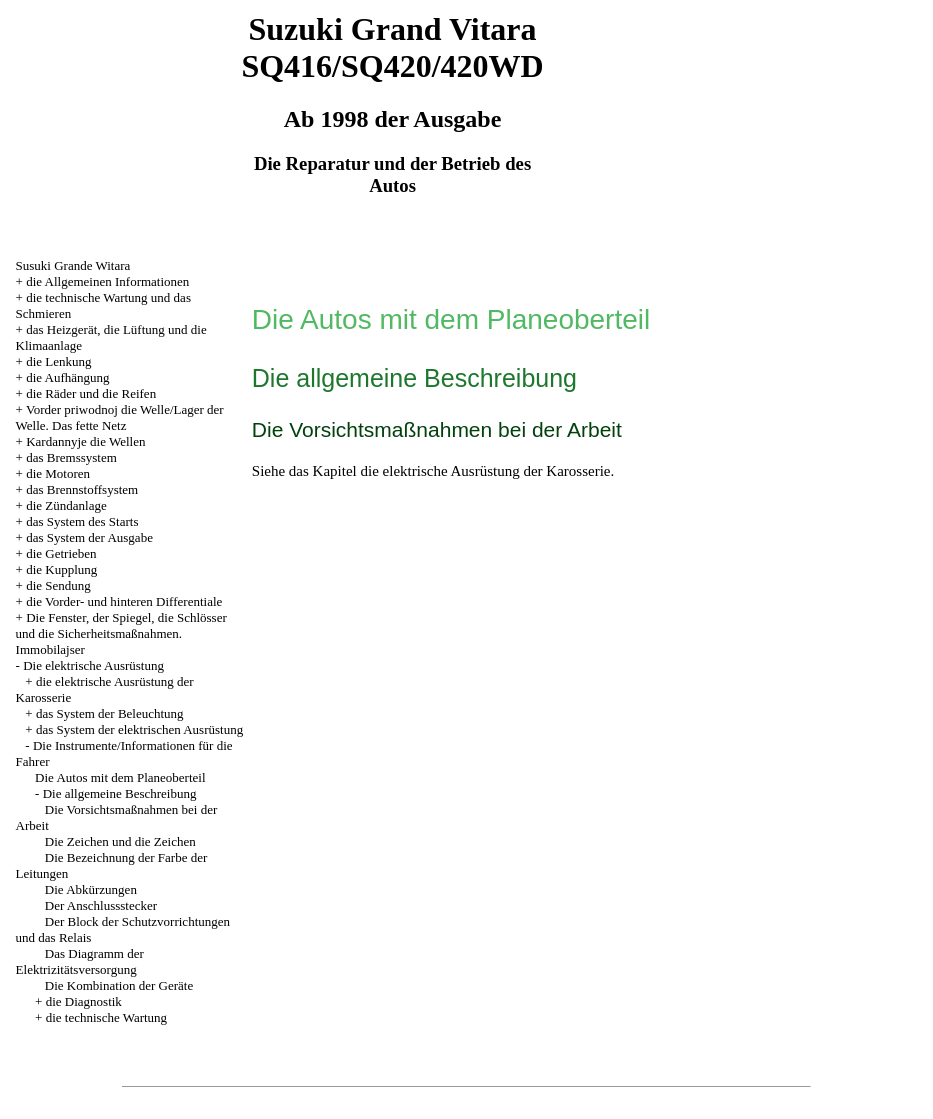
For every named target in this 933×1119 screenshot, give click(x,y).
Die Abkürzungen (91, 889)
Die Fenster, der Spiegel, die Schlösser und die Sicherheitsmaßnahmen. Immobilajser (121, 633)
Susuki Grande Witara (73, 265)
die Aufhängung (67, 377)
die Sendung (58, 585)
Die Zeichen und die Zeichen (120, 841)
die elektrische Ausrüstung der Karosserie (486, 471)
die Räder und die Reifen (91, 393)
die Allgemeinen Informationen (107, 281)
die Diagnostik (84, 1001)
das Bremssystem (71, 457)
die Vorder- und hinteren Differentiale (124, 601)
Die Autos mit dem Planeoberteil (120, 777)
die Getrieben (61, 553)
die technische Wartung (106, 1017)
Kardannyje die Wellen (85, 441)
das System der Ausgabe (89, 537)
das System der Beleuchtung (110, 713)
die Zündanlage (66, 505)
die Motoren (58, 473)
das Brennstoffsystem (82, 489)
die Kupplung (61, 569)
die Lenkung (58, 361)
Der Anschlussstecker (101, 905)
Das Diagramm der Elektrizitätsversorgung (80, 961)
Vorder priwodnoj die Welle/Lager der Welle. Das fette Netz (120, 417)
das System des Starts (82, 521)
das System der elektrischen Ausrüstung (139, 729)
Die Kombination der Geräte (119, 985)
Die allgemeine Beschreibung (120, 793)
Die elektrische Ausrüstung (93, 665)
